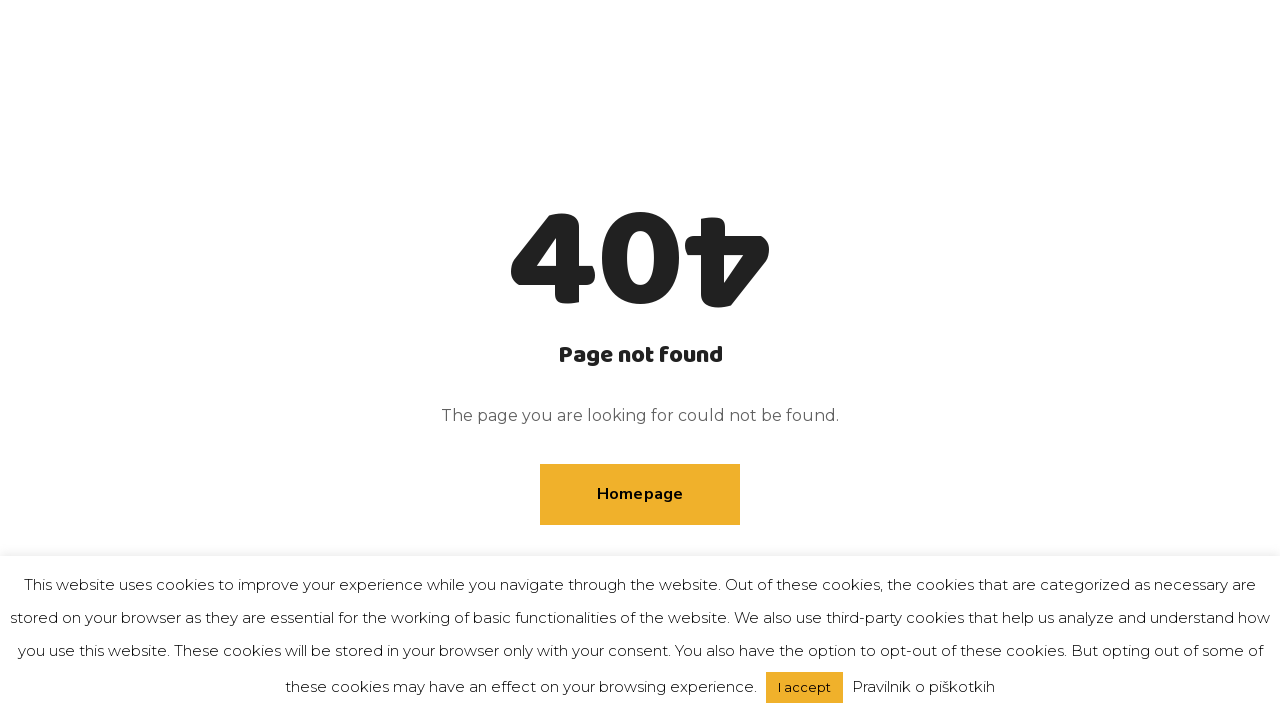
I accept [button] (804, 687)
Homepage (640, 494)
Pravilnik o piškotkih (923, 686)
